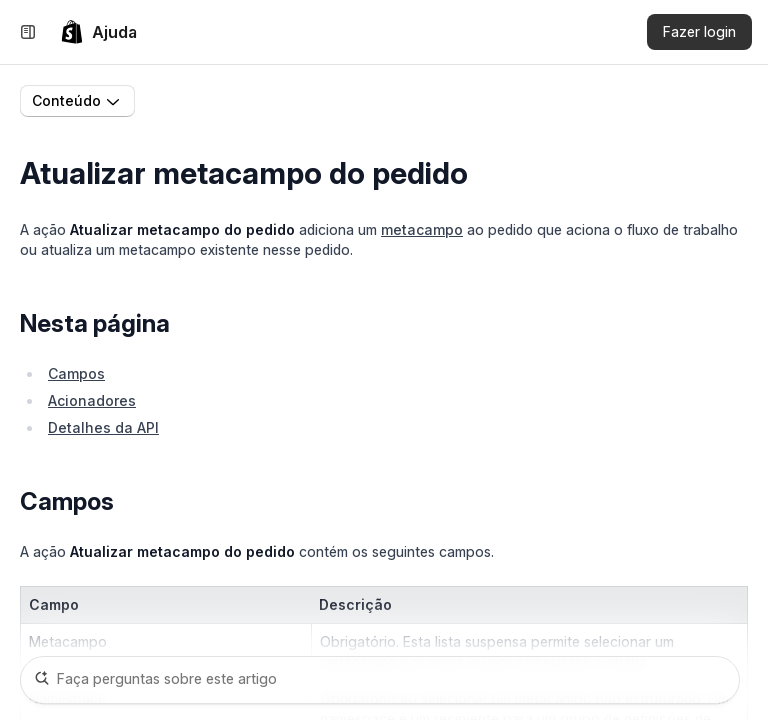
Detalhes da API (103, 427)
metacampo (422, 229)
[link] (98, 32)
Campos (76, 373)
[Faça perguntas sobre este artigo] (380, 680)
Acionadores (92, 400)
